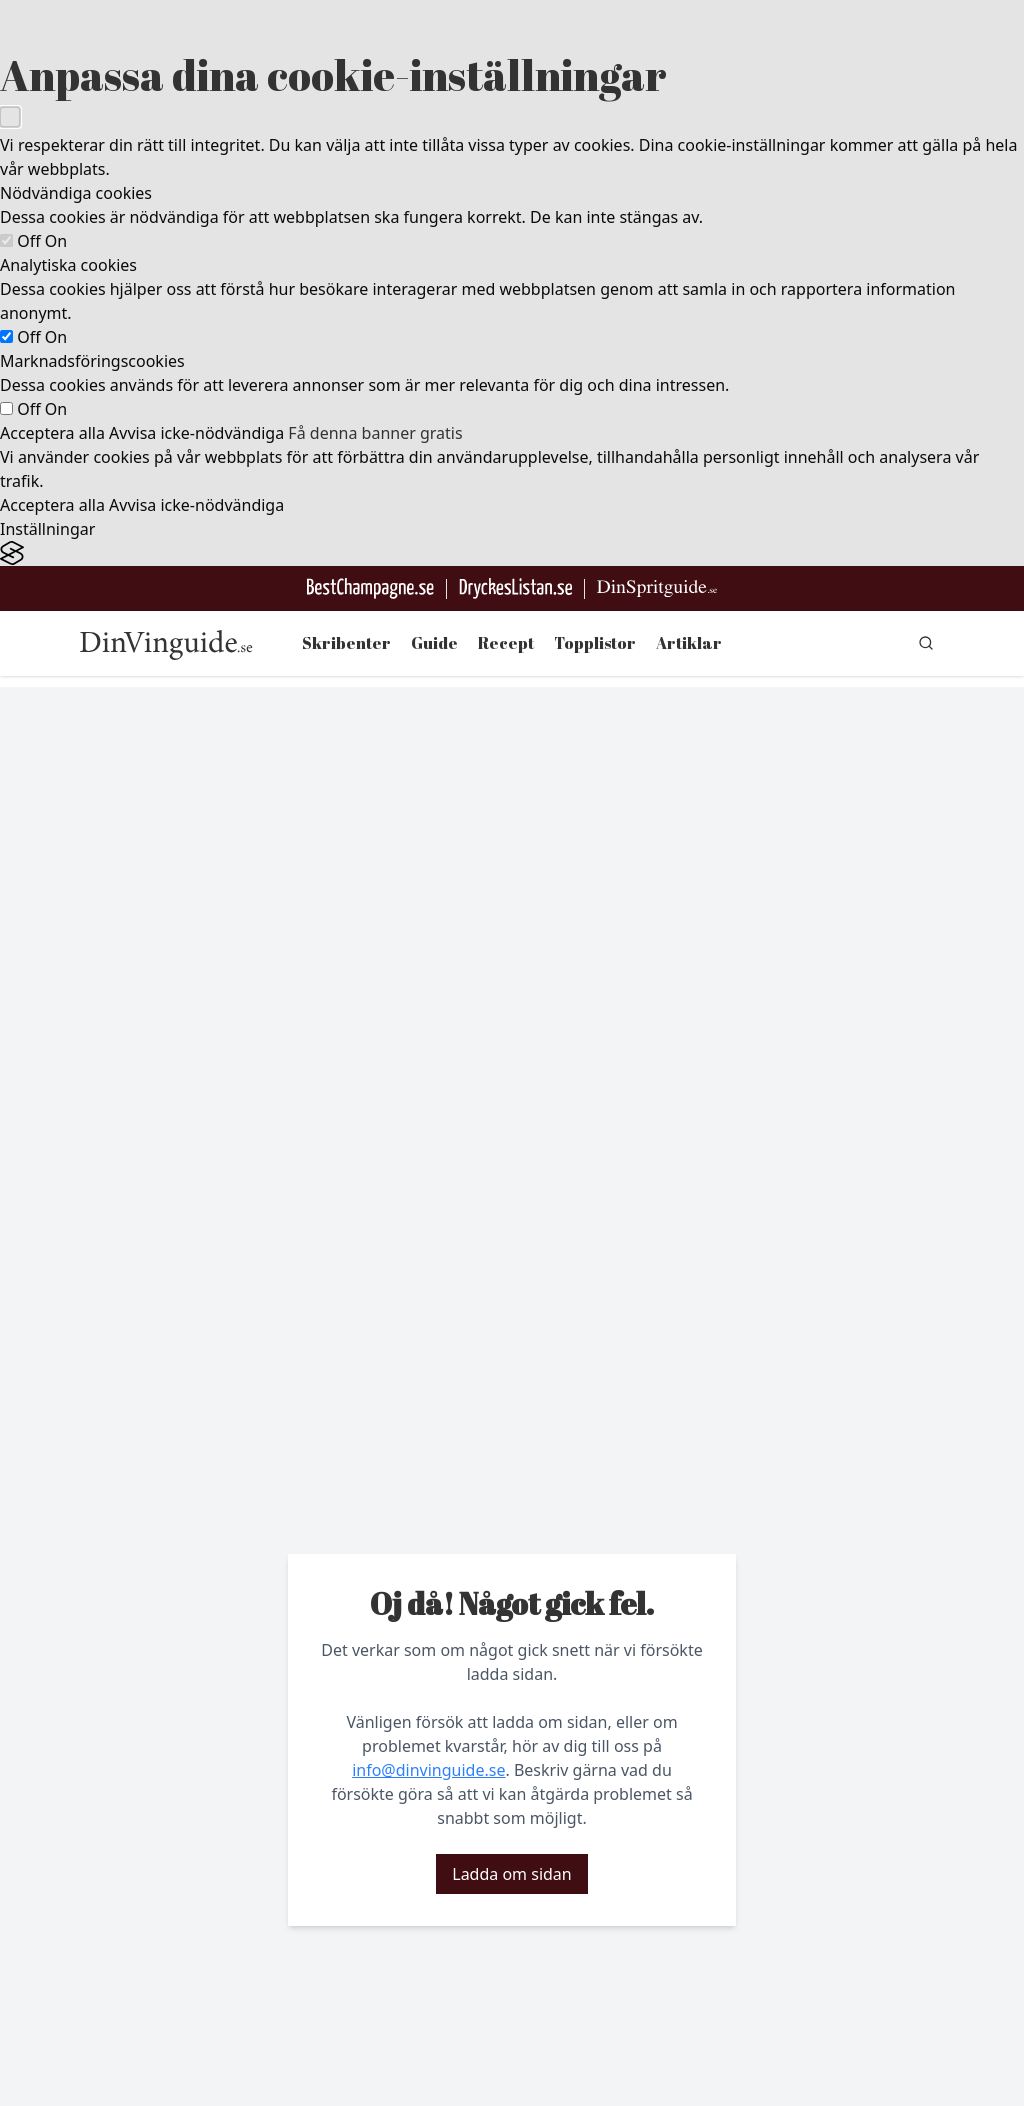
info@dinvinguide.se (428, 1770)
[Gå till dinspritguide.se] (657, 588)
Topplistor (595, 643)
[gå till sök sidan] (926, 643)
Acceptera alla (52, 433)
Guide (434, 643)
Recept (506, 643)
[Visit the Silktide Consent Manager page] (512, 553)
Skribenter (346, 643)
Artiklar (689, 643)
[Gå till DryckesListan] (515, 588)
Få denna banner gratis (375, 433)
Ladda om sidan (511, 1874)
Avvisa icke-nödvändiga (196, 433)
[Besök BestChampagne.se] (370, 588)
